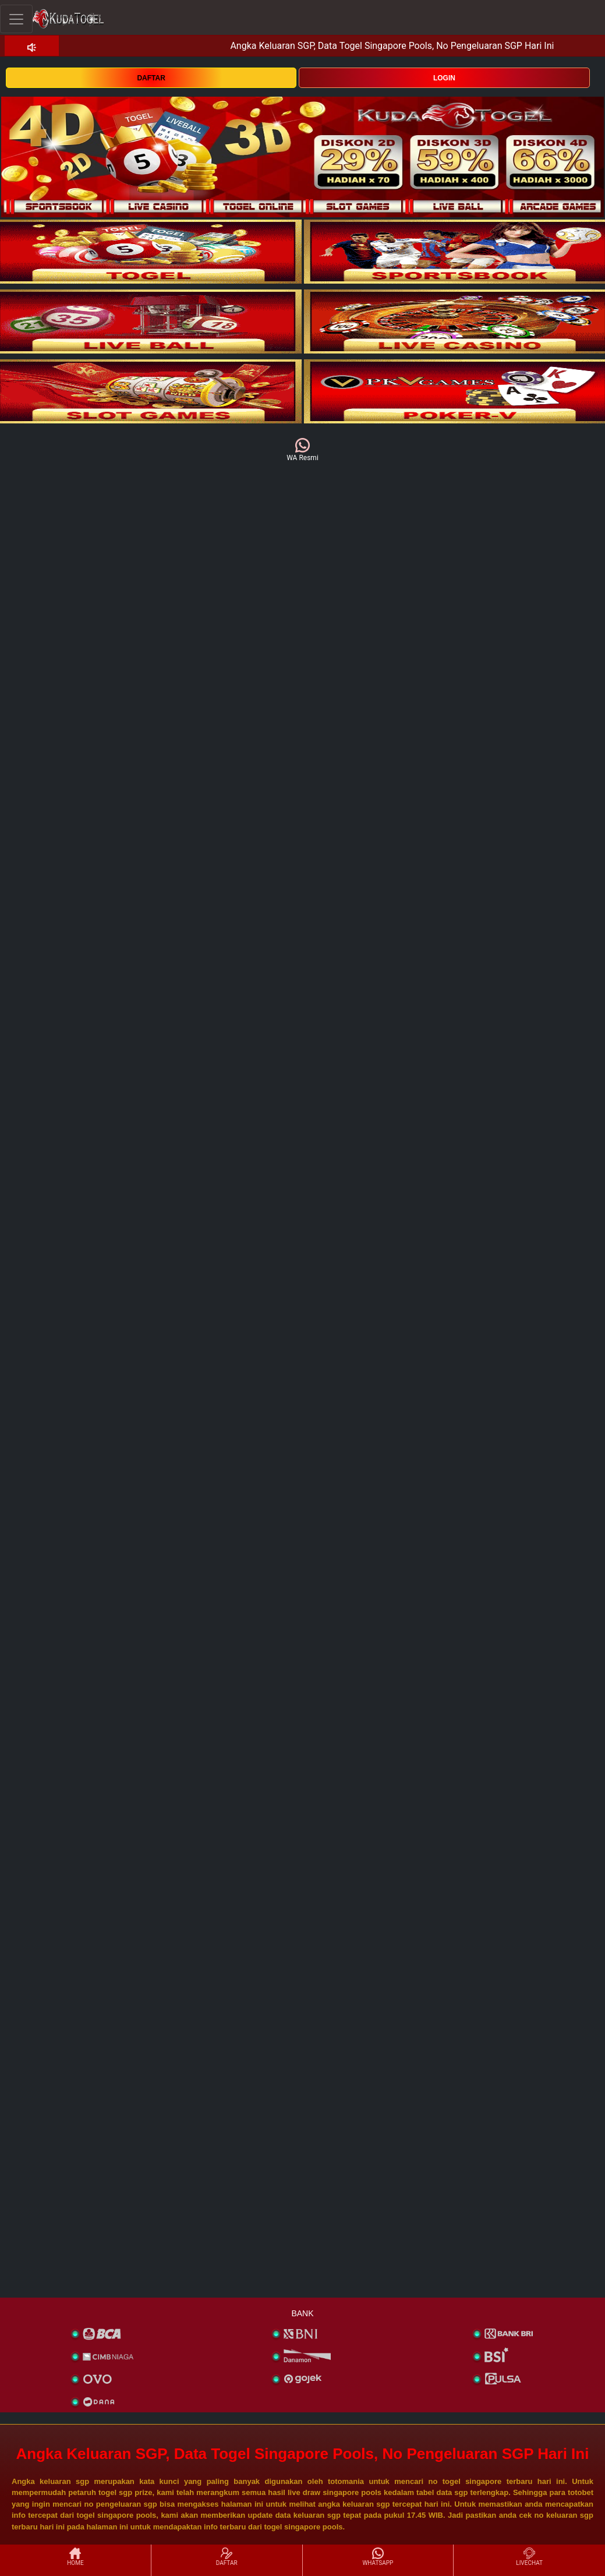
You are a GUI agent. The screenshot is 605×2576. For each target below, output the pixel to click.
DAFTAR (151, 78)
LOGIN (444, 78)
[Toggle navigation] (16, 19)
